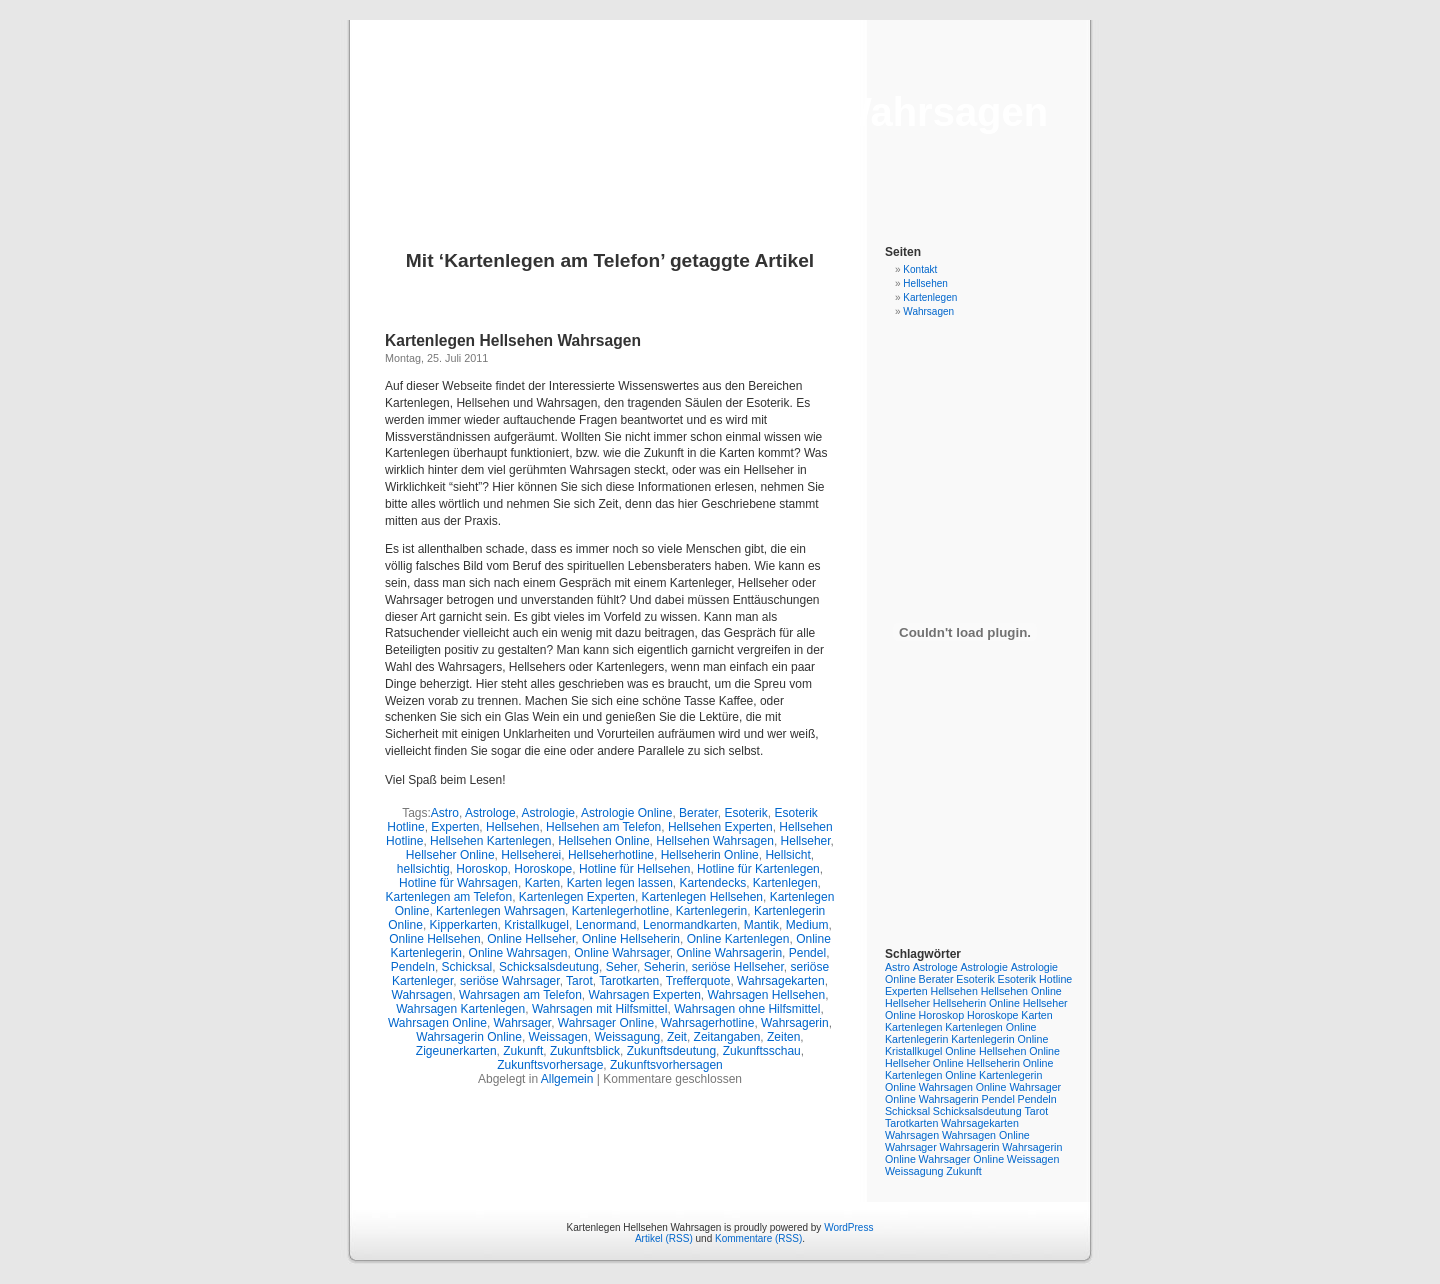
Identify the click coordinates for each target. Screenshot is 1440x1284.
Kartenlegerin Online (999, 1039)
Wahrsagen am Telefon (520, 995)
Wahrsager (523, 1023)
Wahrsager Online (606, 1023)
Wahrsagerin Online (469, 1037)
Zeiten (783, 1037)
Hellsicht (787, 855)
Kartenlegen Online (990, 1027)
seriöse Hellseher (738, 967)
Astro (445, 813)
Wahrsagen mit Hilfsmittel (600, 1009)
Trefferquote (698, 981)
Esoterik (745, 813)
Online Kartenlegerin (993, 1075)
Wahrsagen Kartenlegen (460, 1009)
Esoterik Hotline (1035, 979)
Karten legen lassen (620, 883)
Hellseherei (531, 855)
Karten (542, 883)
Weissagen (558, 1037)
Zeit (677, 1037)
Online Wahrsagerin (729, 953)
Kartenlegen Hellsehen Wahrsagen (720, 112)
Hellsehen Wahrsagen (715, 841)
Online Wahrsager (622, 953)
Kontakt (920, 269)
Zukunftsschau (762, 1051)
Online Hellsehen (434, 939)
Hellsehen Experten (720, 827)
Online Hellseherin (631, 939)
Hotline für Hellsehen (634, 869)
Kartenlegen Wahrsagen (500, 911)
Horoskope (543, 869)
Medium (807, 925)
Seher (621, 967)
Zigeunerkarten (456, 1051)
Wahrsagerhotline (708, 1023)
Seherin (664, 967)
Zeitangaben (727, 1037)
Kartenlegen (785, 883)
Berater (698, 813)
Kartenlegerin (711, 911)
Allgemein (567, 1079)
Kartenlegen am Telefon (449, 897)
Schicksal (467, 967)
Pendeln (413, 967)
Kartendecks (712, 883)
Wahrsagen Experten (645, 995)
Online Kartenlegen (738, 939)
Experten (455, 827)
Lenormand (606, 925)
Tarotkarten (629, 981)
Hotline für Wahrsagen (458, 883)
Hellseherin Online (710, 855)
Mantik (761, 925)
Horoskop (481, 869)
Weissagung (627, 1037)
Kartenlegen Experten (577, 897)
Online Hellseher (531, 939)
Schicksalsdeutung (549, 967)
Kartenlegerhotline (620, 911)
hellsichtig (423, 869)
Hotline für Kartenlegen (758, 869)
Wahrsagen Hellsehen (767, 995)
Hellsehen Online (603, 841)
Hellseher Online (450, 855)
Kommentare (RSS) (758, 1238)
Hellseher (806, 841)
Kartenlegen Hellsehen (702, 897)
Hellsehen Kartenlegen (490, 841)
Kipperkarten (464, 925)
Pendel (807, 953)
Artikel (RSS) (664, 1238)
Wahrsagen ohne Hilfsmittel (747, 1009)
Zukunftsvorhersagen (666, 1065)
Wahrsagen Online (437, 1023)
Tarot (579, 981)
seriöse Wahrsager (510, 981)
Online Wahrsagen (518, 953)
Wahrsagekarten (781, 981)
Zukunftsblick (585, 1051)
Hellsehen (512, 827)
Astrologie (548, 813)
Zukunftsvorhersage (550, 1065)
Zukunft (523, 1051)
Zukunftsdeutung (671, 1051)
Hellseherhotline (611, 855)
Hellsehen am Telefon (603, 827)
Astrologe (490, 813)
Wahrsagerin (795, 1023)
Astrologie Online (626, 813)
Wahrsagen (422, 995)
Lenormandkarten (690, 925)
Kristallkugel (536, 925)
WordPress (848, 1227)
